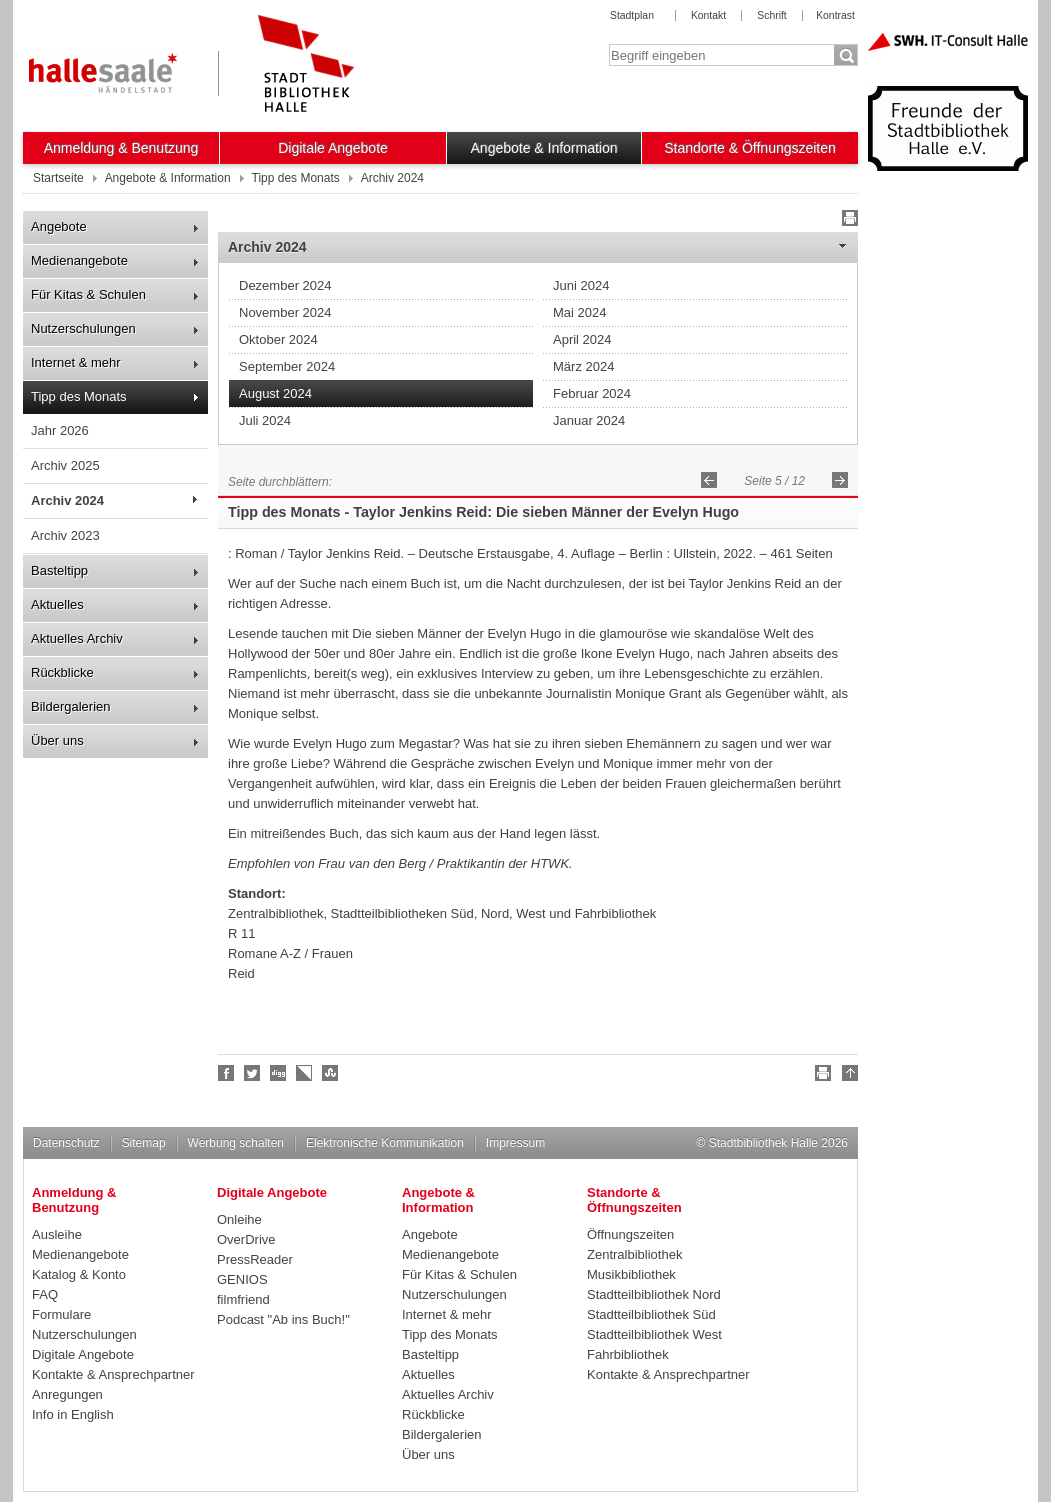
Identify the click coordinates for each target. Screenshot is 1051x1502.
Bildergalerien (71, 706)
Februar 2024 (592, 393)
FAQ (45, 1294)
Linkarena (305, 1073)
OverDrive (246, 1239)
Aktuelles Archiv (77, 638)
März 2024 (583, 366)
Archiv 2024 (67, 500)
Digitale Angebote (333, 148)
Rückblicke (62, 672)
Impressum (515, 1143)
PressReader (255, 1259)
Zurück (709, 480)
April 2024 (582, 339)
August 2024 (275, 393)
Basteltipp (59, 570)
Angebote (59, 226)
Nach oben (847, 1076)
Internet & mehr (76, 362)
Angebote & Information (544, 148)
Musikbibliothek (631, 1274)
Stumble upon (331, 1073)
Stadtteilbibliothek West (654, 1334)
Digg (279, 1073)
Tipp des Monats (79, 396)
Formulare (61, 1314)
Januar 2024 (589, 420)
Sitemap (144, 1143)
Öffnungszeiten (630, 1234)
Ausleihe (57, 1234)
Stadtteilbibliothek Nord (654, 1294)
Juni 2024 (581, 285)
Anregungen (67, 1394)
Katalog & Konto (79, 1274)
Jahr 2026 (60, 430)
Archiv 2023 (65, 535)
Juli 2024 (265, 420)
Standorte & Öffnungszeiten (750, 148)
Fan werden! (227, 1073)
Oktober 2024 (278, 339)
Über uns (57, 740)
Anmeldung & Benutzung (121, 148)
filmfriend (243, 1299)
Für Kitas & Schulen (88, 294)
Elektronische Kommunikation (385, 1143)
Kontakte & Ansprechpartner (113, 1374)
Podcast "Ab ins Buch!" (283, 1319)
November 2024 (285, 312)
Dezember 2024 (285, 285)
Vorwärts (840, 480)
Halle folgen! (253, 1073)
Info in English (73, 1414)
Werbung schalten (236, 1143)
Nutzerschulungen (83, 328)
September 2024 (287, 366)
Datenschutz (66, 1143)
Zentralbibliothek (634, 1254)
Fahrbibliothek (628, 1354)
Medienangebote (79, 260)
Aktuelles (57, 604)
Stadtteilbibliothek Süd (651, 1314)
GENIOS (242, 1279)
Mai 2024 (579, 312)
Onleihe (239, 1219)
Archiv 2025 (65, 465)
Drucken (847, 221)
